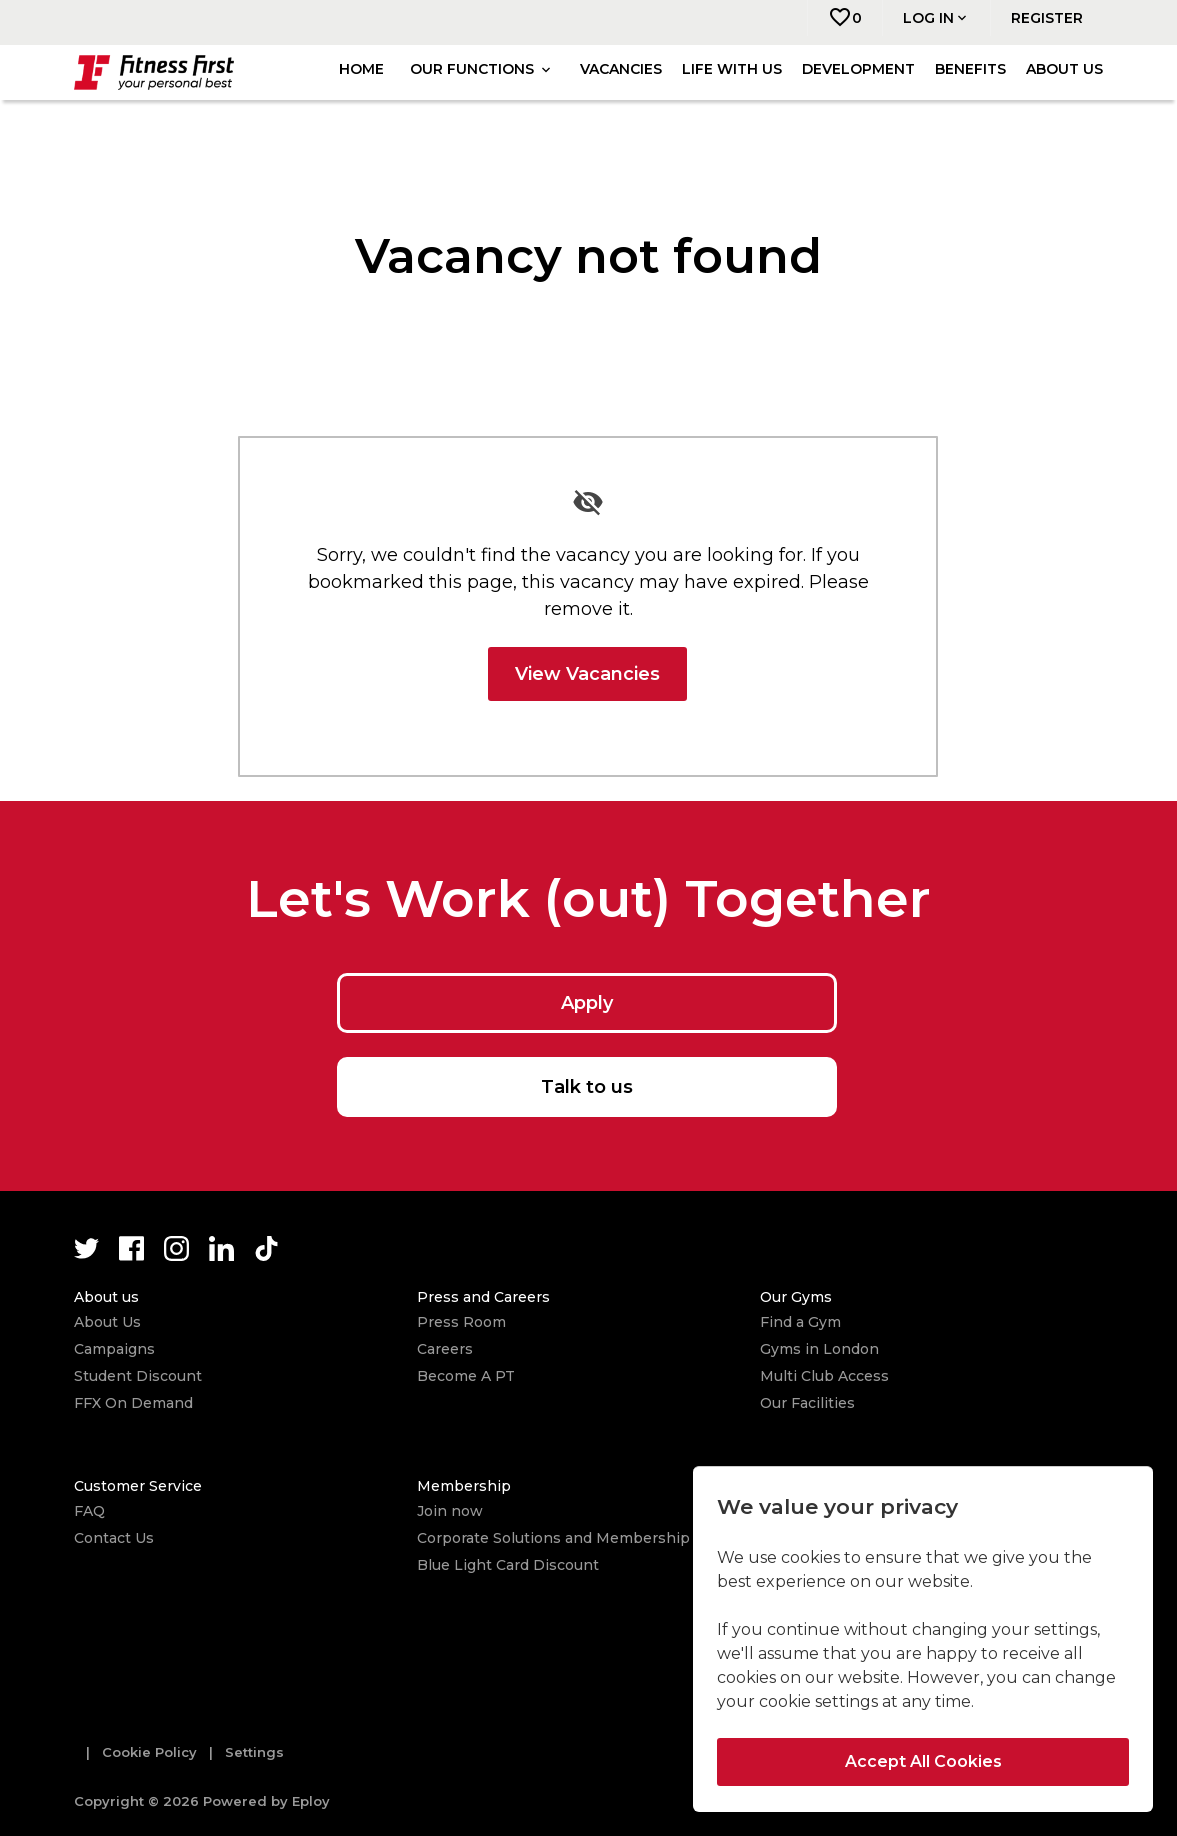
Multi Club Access (824, 1376)
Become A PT (466, 1376)
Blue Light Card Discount (508, 1565)
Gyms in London (819, 1349)
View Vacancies (587, 674)
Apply (587, 1003)
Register (1047, 18)
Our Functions (482, 69)
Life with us (732, 69)
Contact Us (114, 1538)
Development (858, 69)
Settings (254, 1752)
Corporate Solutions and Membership (553, 1538)
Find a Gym (800, 1322)
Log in (936, 18)
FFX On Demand (133, 1403)
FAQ (89, 1511)
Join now (450, 1511)
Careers (445, 1349)
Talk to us (587, 1087)
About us (1064, 69)
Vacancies (621, 69)
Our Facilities (807, 1403)
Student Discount (138, 1376)
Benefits (970, 69)
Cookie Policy (149, 1752)
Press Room (461, 1322)
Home (361, 69)
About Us (107, 1322)
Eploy (311, 1801)
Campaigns (114, 1349)
